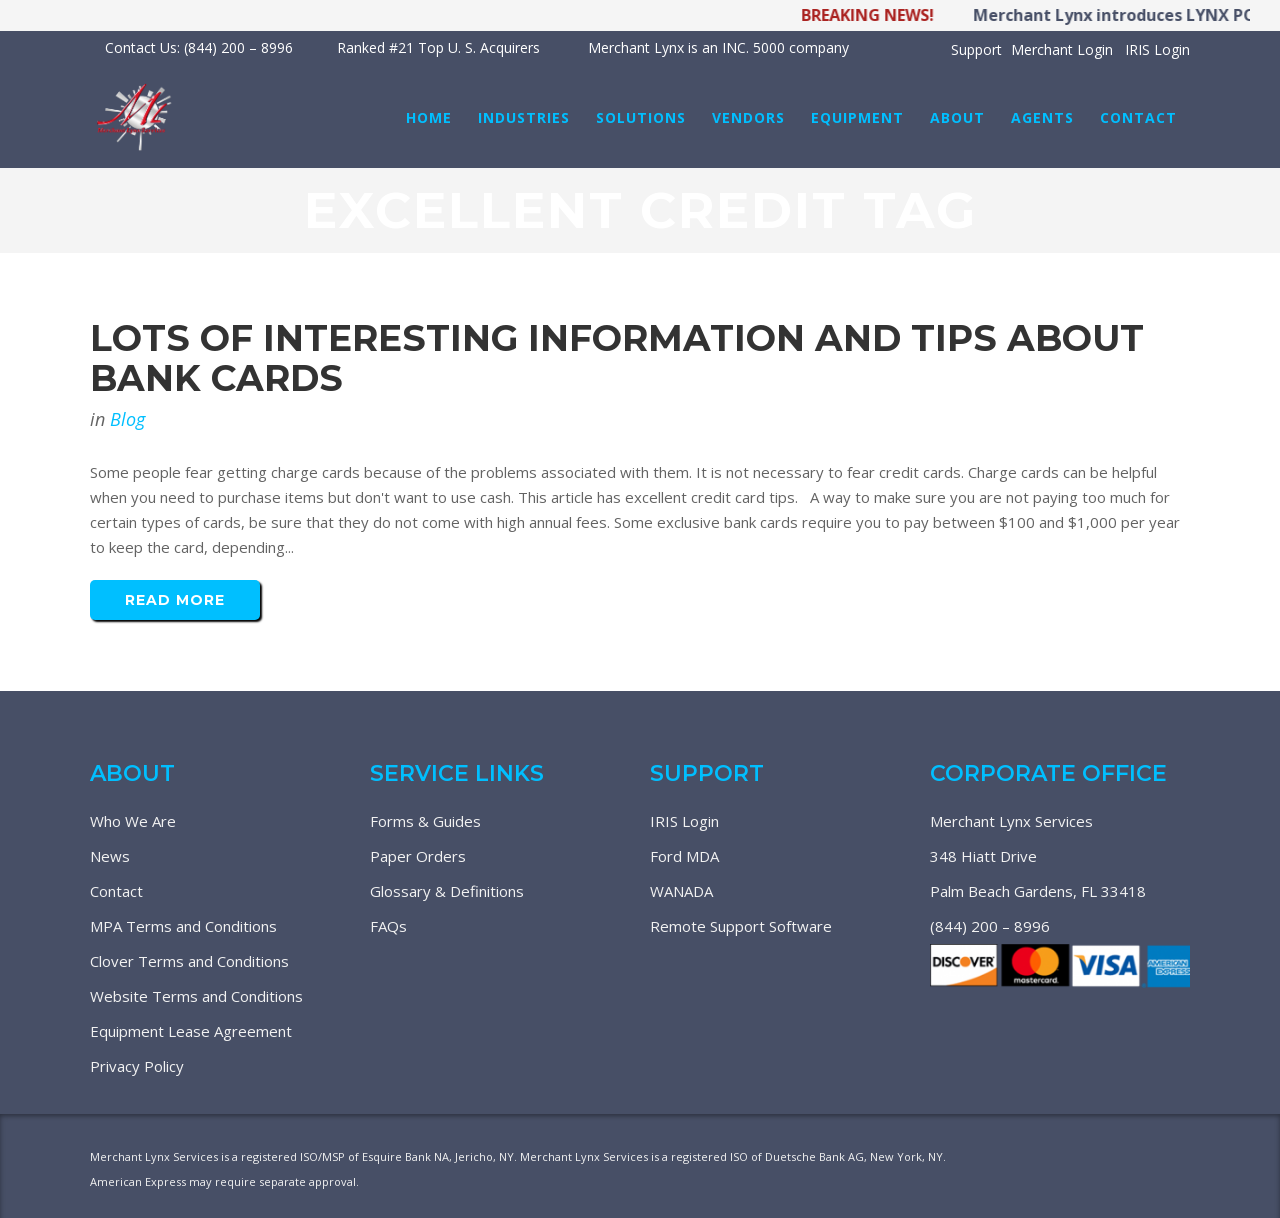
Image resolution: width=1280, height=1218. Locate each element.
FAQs (388, 926)
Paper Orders (418, 856)
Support (976, 49)
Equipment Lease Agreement (191, 1031)
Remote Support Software (741, 926)
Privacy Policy (137, 1066)
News (110, 856)
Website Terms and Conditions (196, 996)
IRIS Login (1157, 49)
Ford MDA (684, 856)
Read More (175, 600)
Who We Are (133, 821)
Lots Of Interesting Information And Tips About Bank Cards (617, 358)
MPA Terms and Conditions (183, 926)
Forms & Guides (425, 821)
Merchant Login (1062, 49)
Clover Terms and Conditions (189, 961)
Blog (127, 419)
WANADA (681, 891)
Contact (116, 891)
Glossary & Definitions (447, 891)
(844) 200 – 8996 (990, 926)
